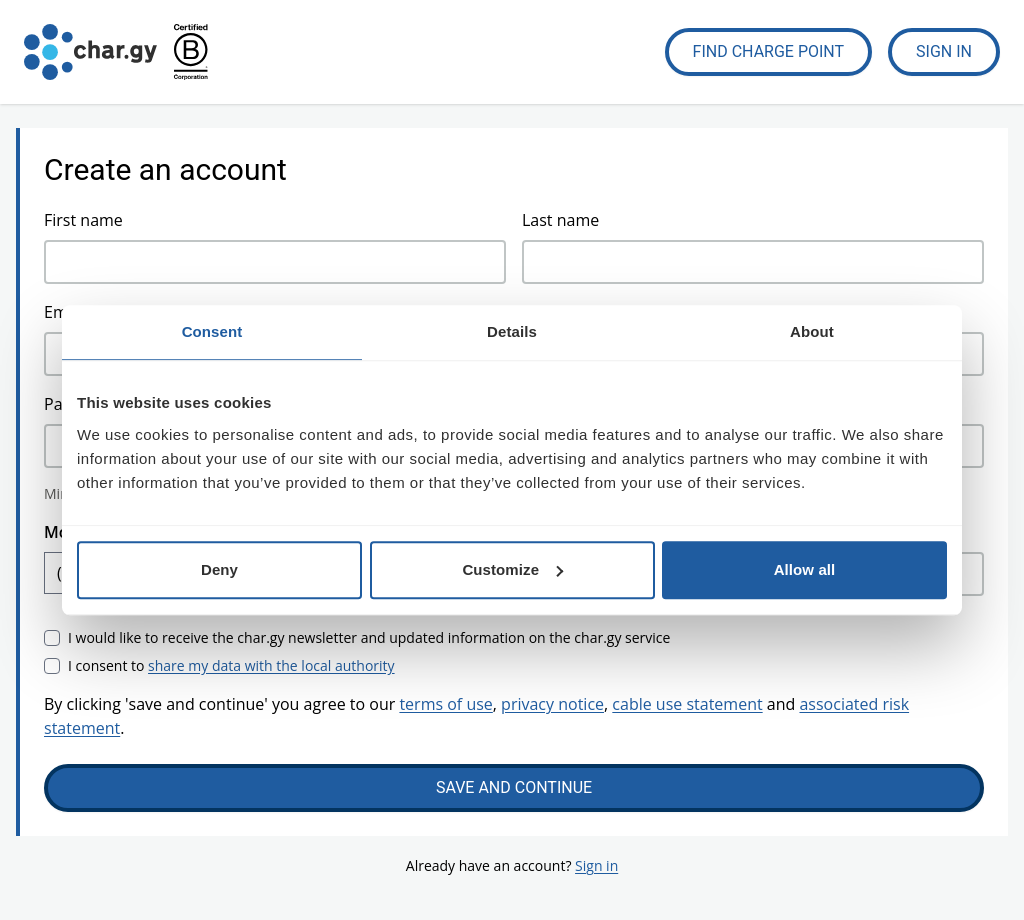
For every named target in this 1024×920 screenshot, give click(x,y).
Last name (560, 220)
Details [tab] (512, 331)
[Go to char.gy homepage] (90, 52)
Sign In (944, 51)
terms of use (445, 704)
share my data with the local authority (271, 665)
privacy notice (552, 704)
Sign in (596, 865)
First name (83, 220)
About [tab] (812, 331)
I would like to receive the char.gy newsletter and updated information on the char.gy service (369, 637)
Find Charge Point (769, 51)
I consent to (231, 665)
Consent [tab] (212, 331)
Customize (512, 569)
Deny (219, 569)
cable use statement (687, 704)
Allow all (805, 569)
